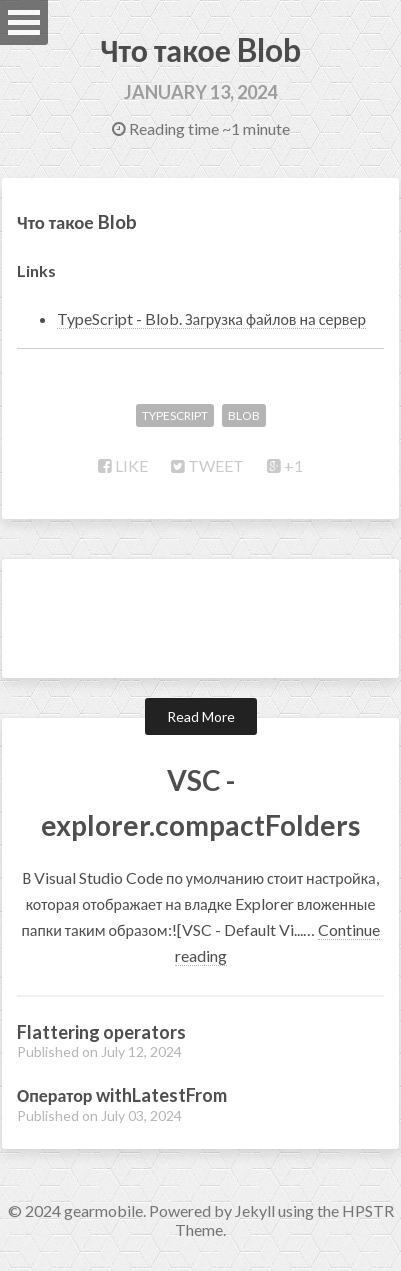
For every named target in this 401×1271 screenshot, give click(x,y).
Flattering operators (101, 1032)
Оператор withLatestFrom (122, 1095)
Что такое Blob (200, 49)
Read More (201, 716)
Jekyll (255, 1210)
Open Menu (24, 22)
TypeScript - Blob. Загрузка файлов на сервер (211, 318)
